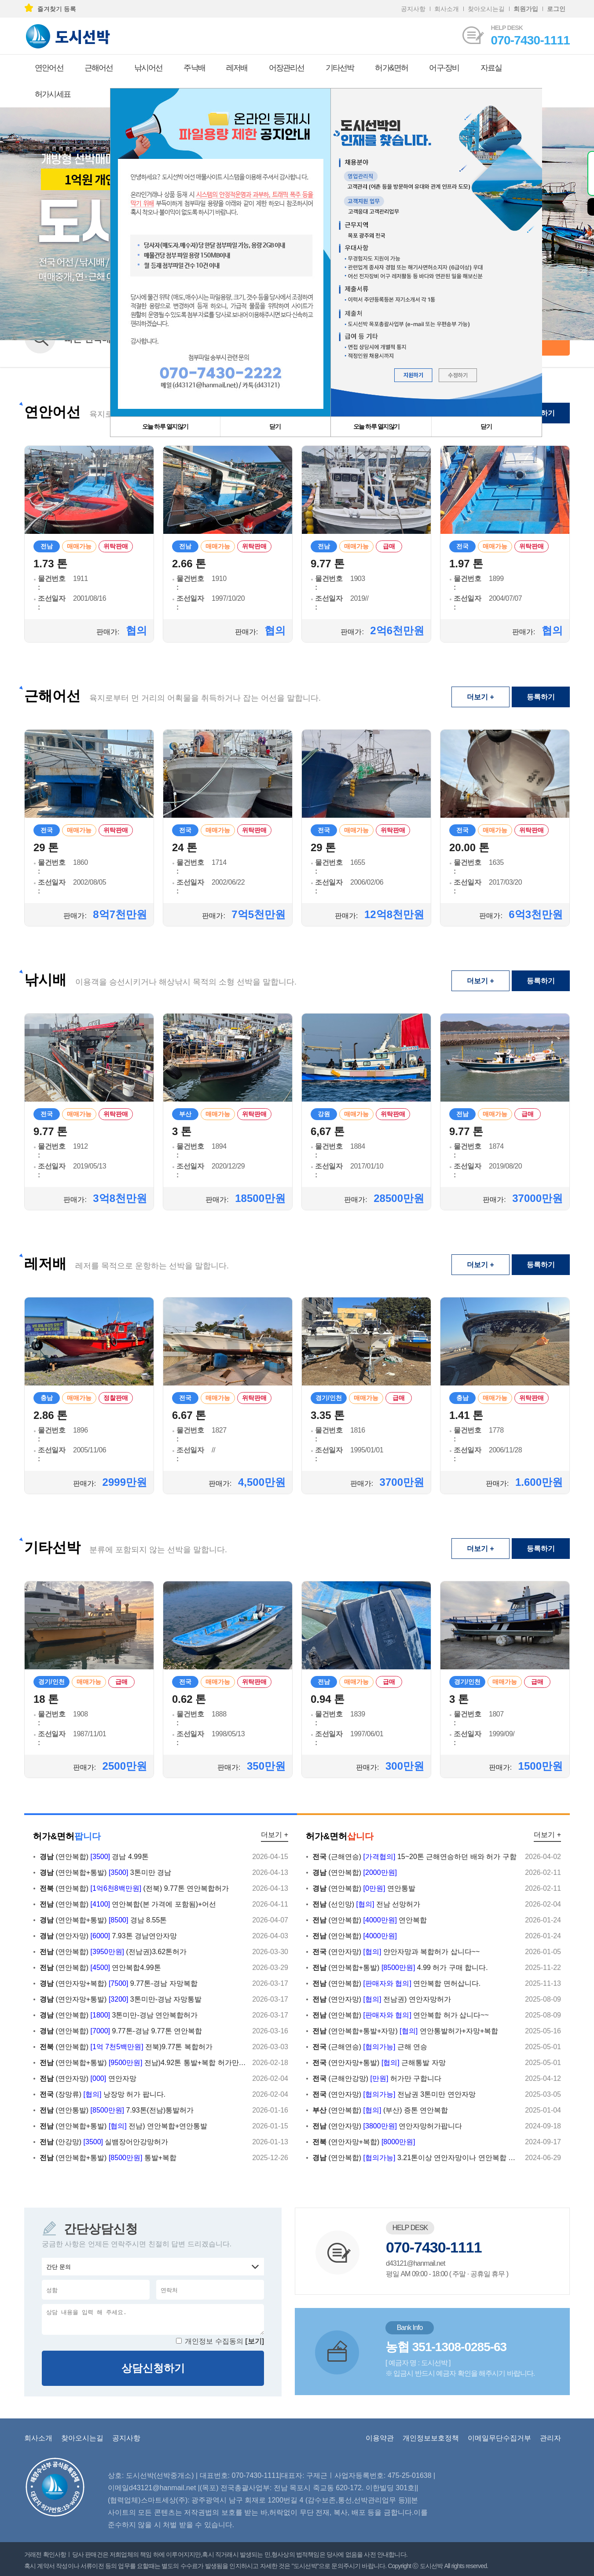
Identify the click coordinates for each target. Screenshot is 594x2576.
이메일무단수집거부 (499, 2438)
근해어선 (98, 67)
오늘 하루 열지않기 (376, 426)
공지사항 (413, 8)
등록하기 (541, 697)
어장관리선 (286, 67)
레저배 (237, 67)
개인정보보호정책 (431, 2438)
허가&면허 (391, 67)
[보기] (254, 2341)
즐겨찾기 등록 (50, 8)
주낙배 (194, 67)
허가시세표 (52, 94)
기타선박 (340, 67)
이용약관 (380, 2438)
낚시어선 (148, 67)
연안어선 (49, 67)
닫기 (485, 426)
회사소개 (446, 8)
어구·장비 (444, 67)
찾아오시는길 (486, 8)
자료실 (491, 67)
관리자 (550, 2438)
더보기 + (480, 697)
